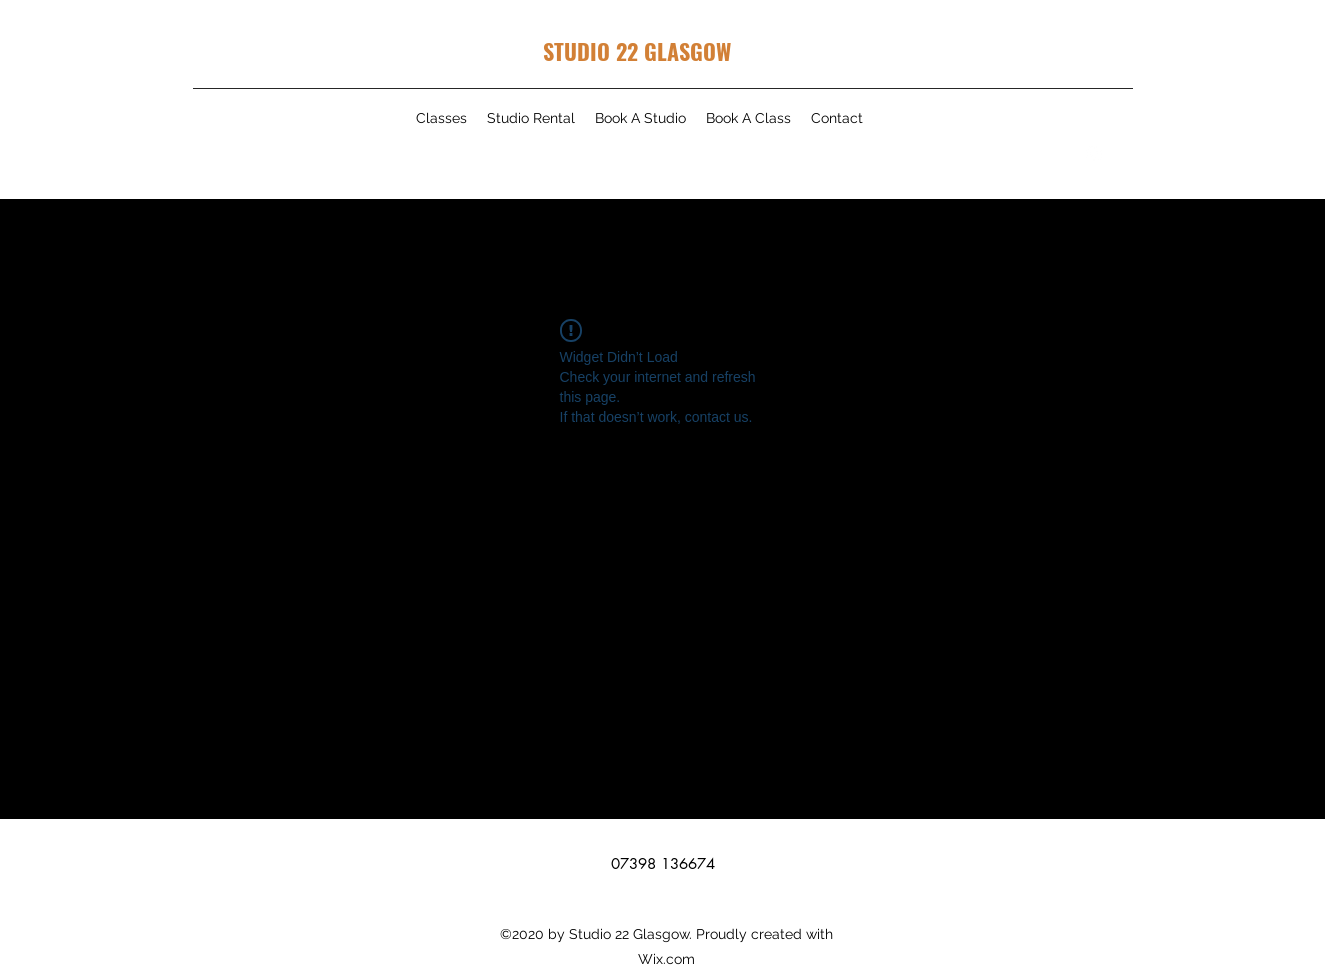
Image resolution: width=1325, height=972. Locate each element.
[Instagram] (1094, 154)
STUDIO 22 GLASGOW (637, 51)
